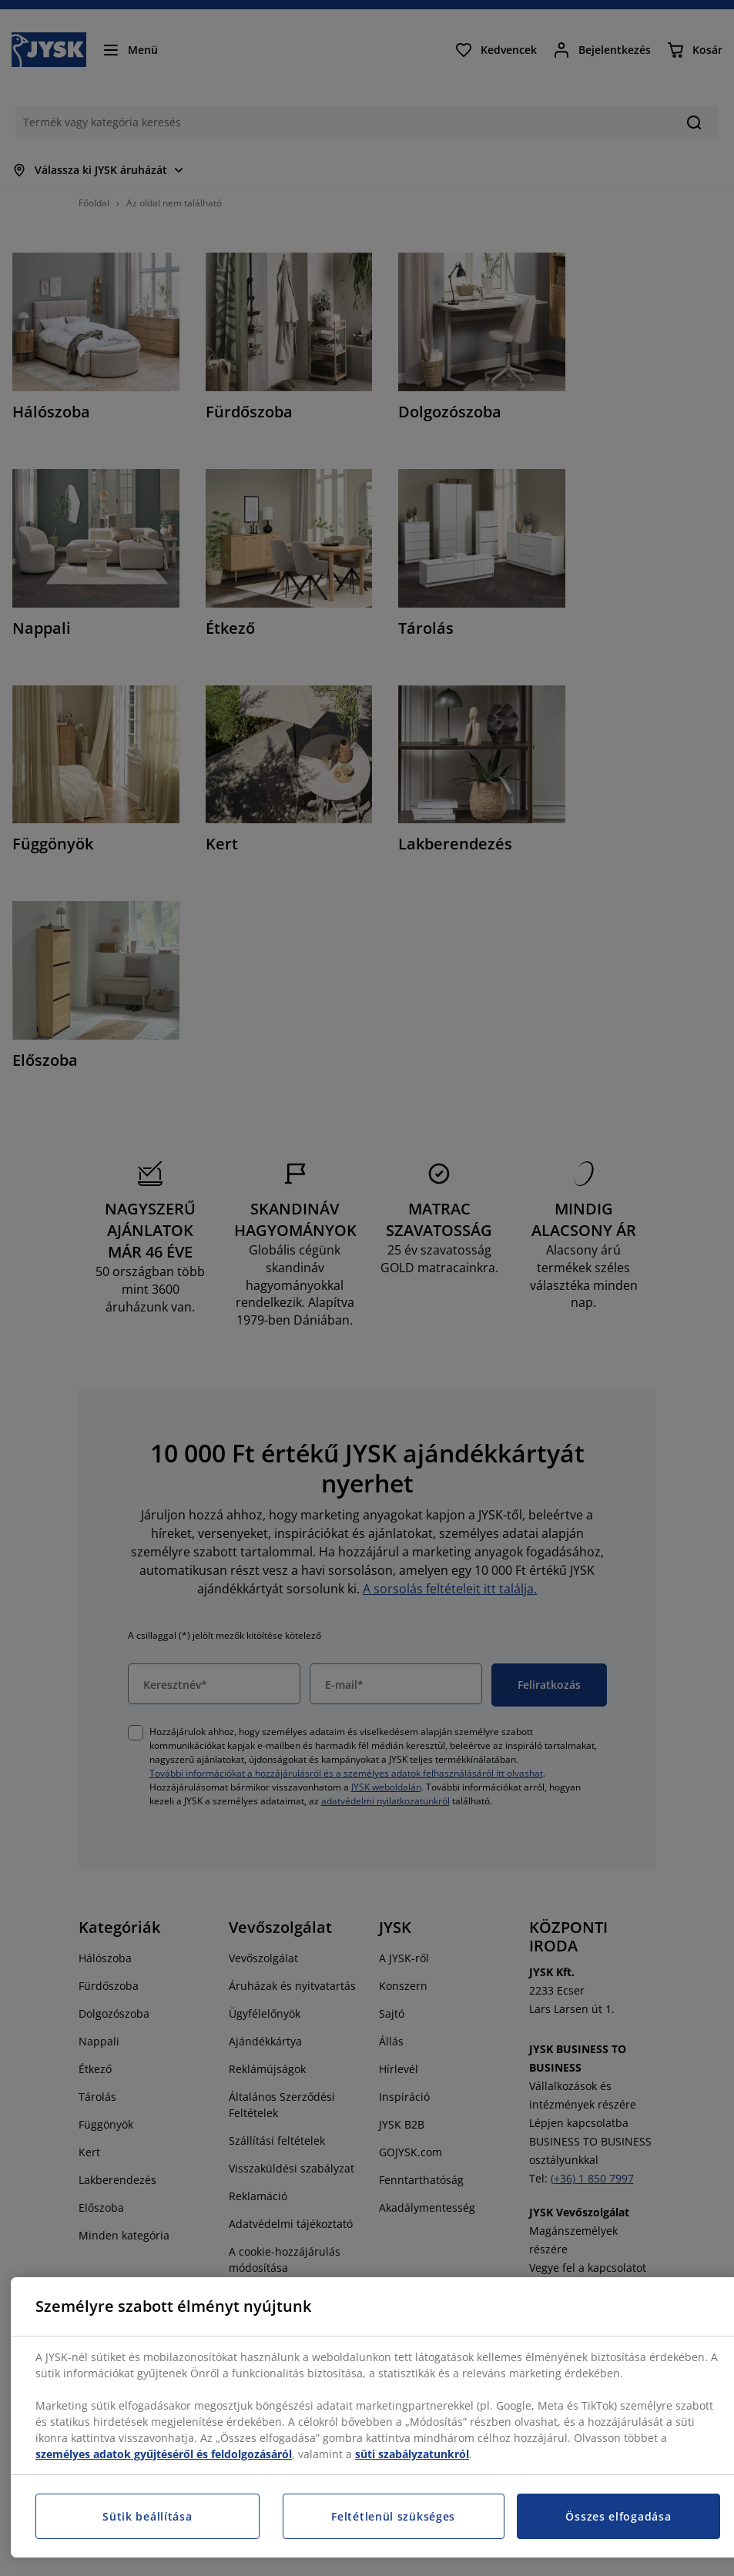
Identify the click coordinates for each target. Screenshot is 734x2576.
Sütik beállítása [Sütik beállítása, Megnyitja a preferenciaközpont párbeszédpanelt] (147, 2516)
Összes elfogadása (618, 2516)
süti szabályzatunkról (412, 2454)
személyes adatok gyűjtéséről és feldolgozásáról (163, 2454)
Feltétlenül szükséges (393, 2516)
